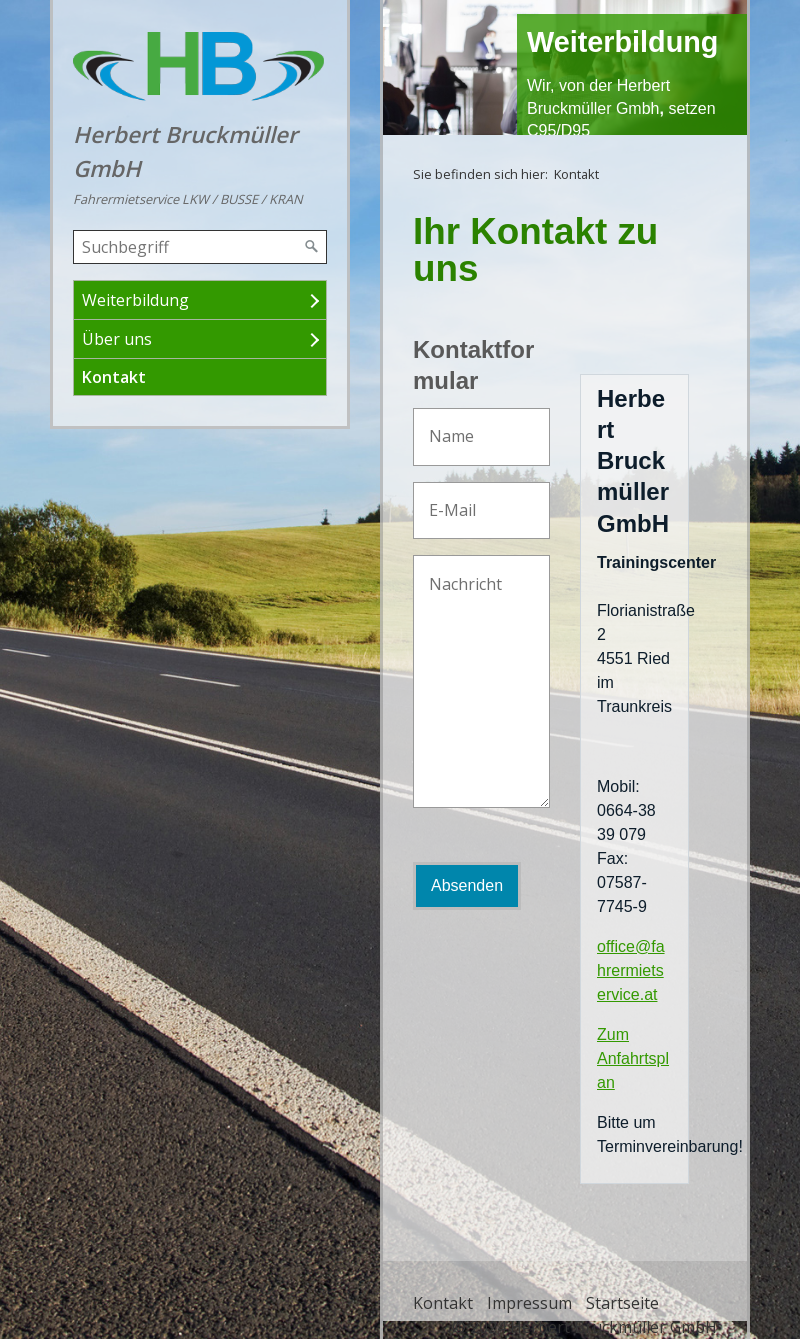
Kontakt (114, 377)
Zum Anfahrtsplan (633, 1058)
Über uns (117, 339)
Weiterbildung (135, 300)
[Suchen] (312, 247)
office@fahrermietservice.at (631, 970)
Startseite (622, 1303)
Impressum (529, 1303)
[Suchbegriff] (200, 247)
